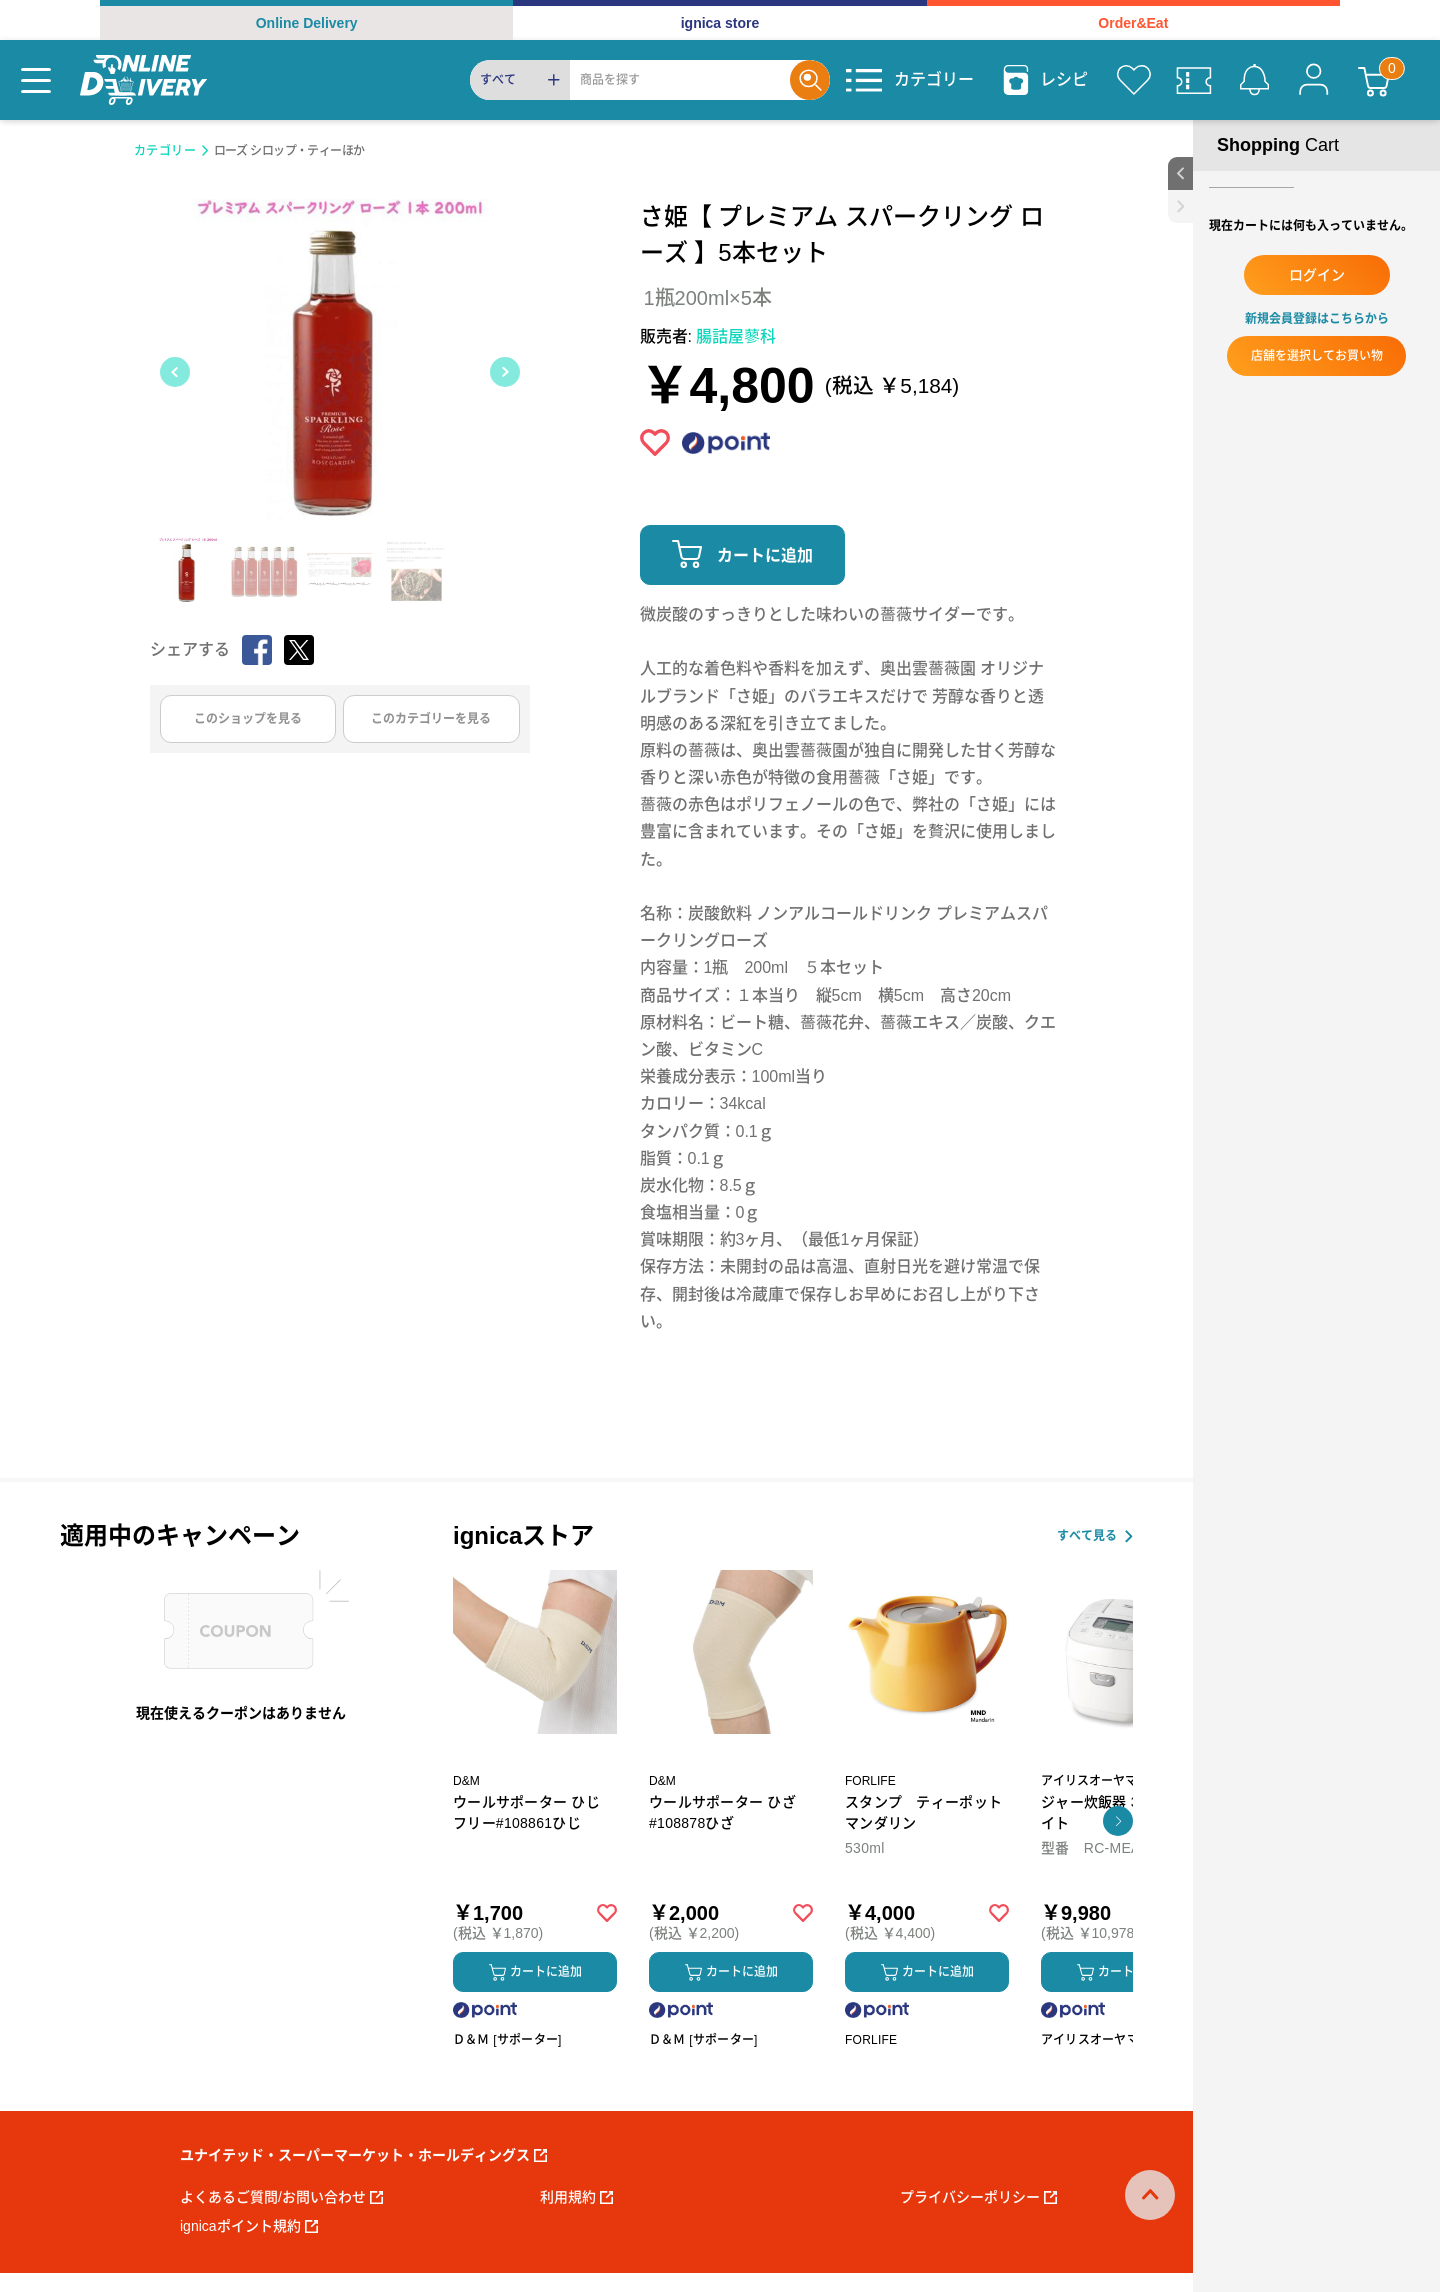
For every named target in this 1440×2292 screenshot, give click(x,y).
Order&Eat (1133, 23)
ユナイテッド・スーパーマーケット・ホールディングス (363, 2155)
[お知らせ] (1254, 80)
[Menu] (36, 80)
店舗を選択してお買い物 (1317, 356)
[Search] (680, 80)
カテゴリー (165, 151)
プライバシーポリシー (978, 2197)
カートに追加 (765, 555)
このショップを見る (248, 719)
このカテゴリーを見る (431, 719)
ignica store (720, 23)
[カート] (1374, 80)
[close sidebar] (1180, 206)
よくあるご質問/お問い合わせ (281, 2197)
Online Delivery (307, 23)
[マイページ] (1314, 80)
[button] (1118, 1821)
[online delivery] (143, 80)
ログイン (1317, 275)
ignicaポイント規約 (249, 2226)
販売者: (708, 336)
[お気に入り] (1134, 80)
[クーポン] (1194, 80)
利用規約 (576, 2197)
